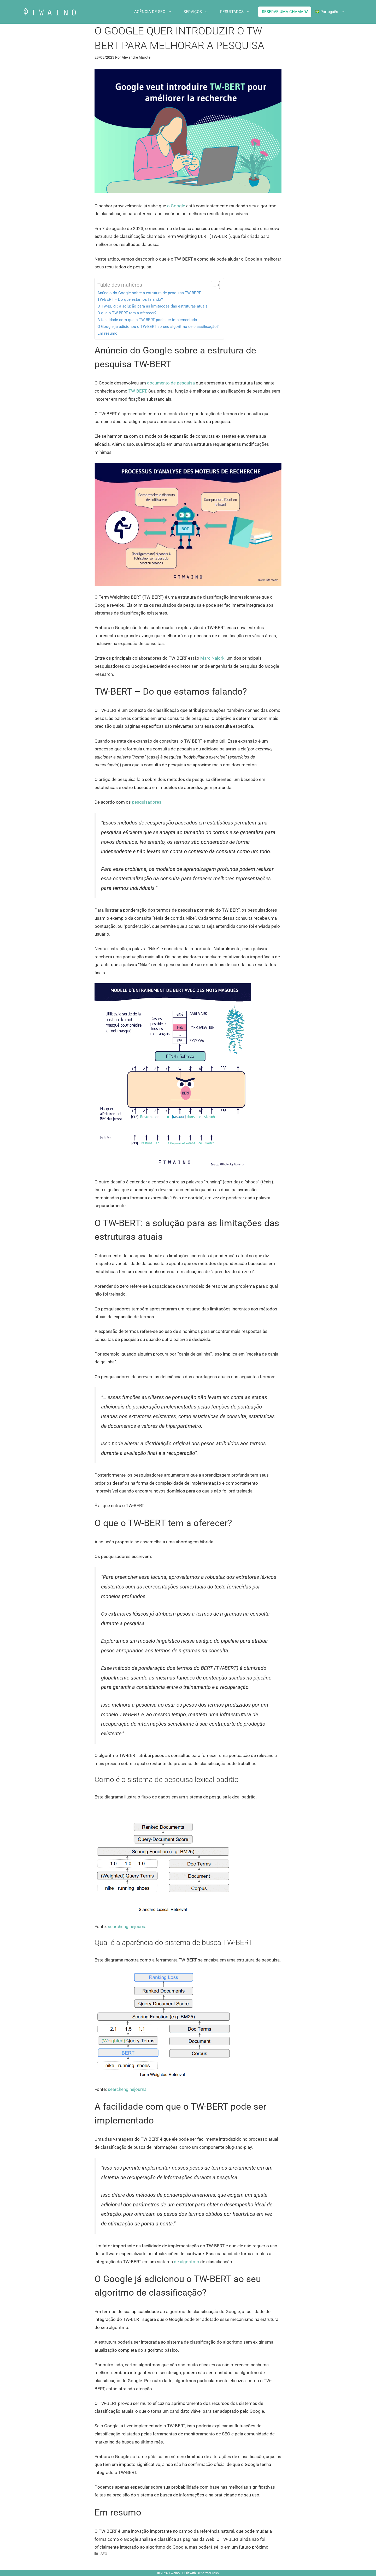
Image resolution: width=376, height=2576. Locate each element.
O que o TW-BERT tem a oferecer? (126, 313)
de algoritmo (187, 2261)
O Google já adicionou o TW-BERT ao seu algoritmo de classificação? (158, 326)
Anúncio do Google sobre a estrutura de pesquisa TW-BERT (149, 293)
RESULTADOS (239, 12)
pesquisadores (146, 802)
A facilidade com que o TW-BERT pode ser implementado (147, 319)
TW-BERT (137, 391)
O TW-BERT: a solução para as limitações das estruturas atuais (152, 306)
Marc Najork (212, 658)
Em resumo (107, 333)
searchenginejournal (128, 1926)
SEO (104, 2554)
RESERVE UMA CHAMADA (285, 11)
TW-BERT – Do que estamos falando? (130, 299)
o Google (176, 205)
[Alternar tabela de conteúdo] (213, 285)
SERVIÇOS (200, 12)
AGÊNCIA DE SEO (157, 12)
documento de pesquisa (171, 383)
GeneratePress (208, 2573)
